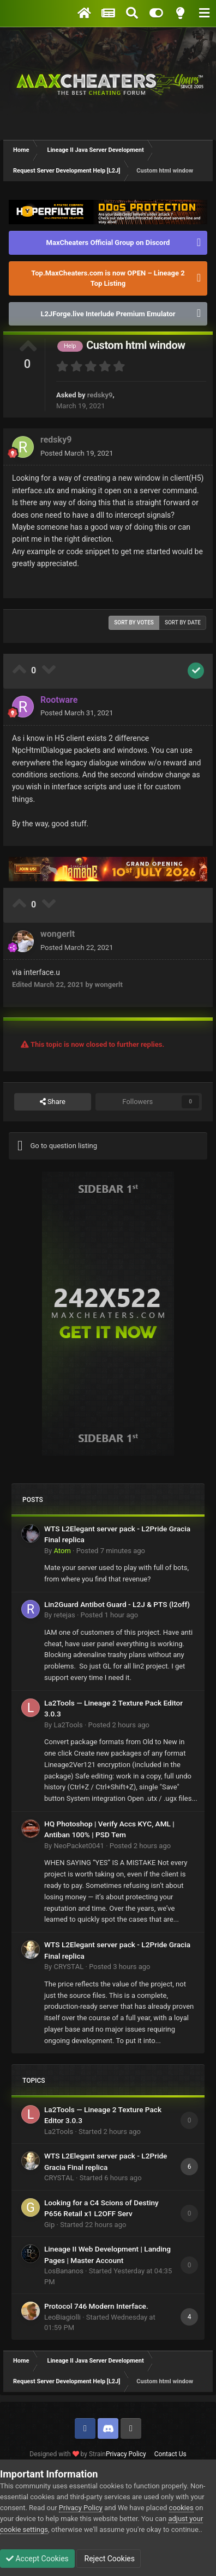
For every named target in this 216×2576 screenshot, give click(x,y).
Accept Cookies (37, 2558)
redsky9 (100, 395)
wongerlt (57, 934)
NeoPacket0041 (78, 1846)
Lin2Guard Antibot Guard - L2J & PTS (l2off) (117, 1604)
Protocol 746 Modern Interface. (96, 2306)
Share (52, 1102)
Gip (49, 2225)
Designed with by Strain (67, 2454)
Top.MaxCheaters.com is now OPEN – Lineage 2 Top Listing (107, 278)
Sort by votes (134, 622)
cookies (181, 2508)
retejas (64, 1615)
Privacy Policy (126, 2454)
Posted (76, 453)
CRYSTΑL (68, 1966)
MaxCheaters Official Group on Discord (108, 242)
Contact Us (170, 2454)
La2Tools (67, 1725)
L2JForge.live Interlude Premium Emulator (107, 314)
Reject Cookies (108, 2558)
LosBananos (63, 2271)
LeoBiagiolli (62, 2317)
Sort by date (183, 622)
